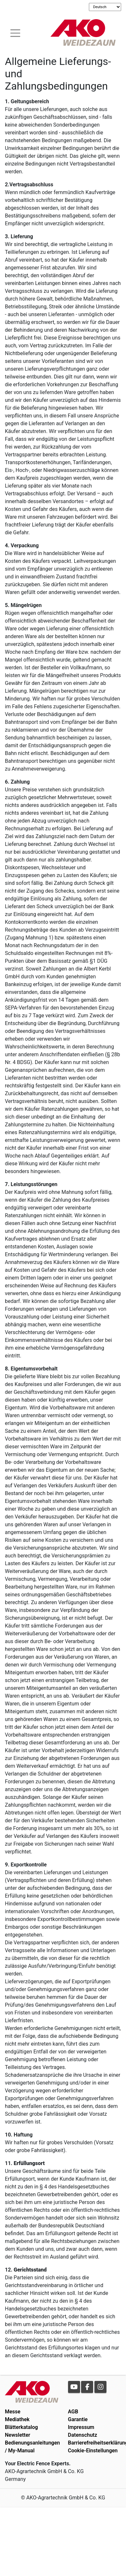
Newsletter (17, 2435)
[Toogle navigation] (15, 32)
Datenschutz (82, 2435)
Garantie (78, 2419)
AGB (73, 2412)
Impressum (81, 2427)
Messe (13, 2412)
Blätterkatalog (21, 2427)
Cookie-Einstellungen (93, 2450)
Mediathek (17, 2419)
